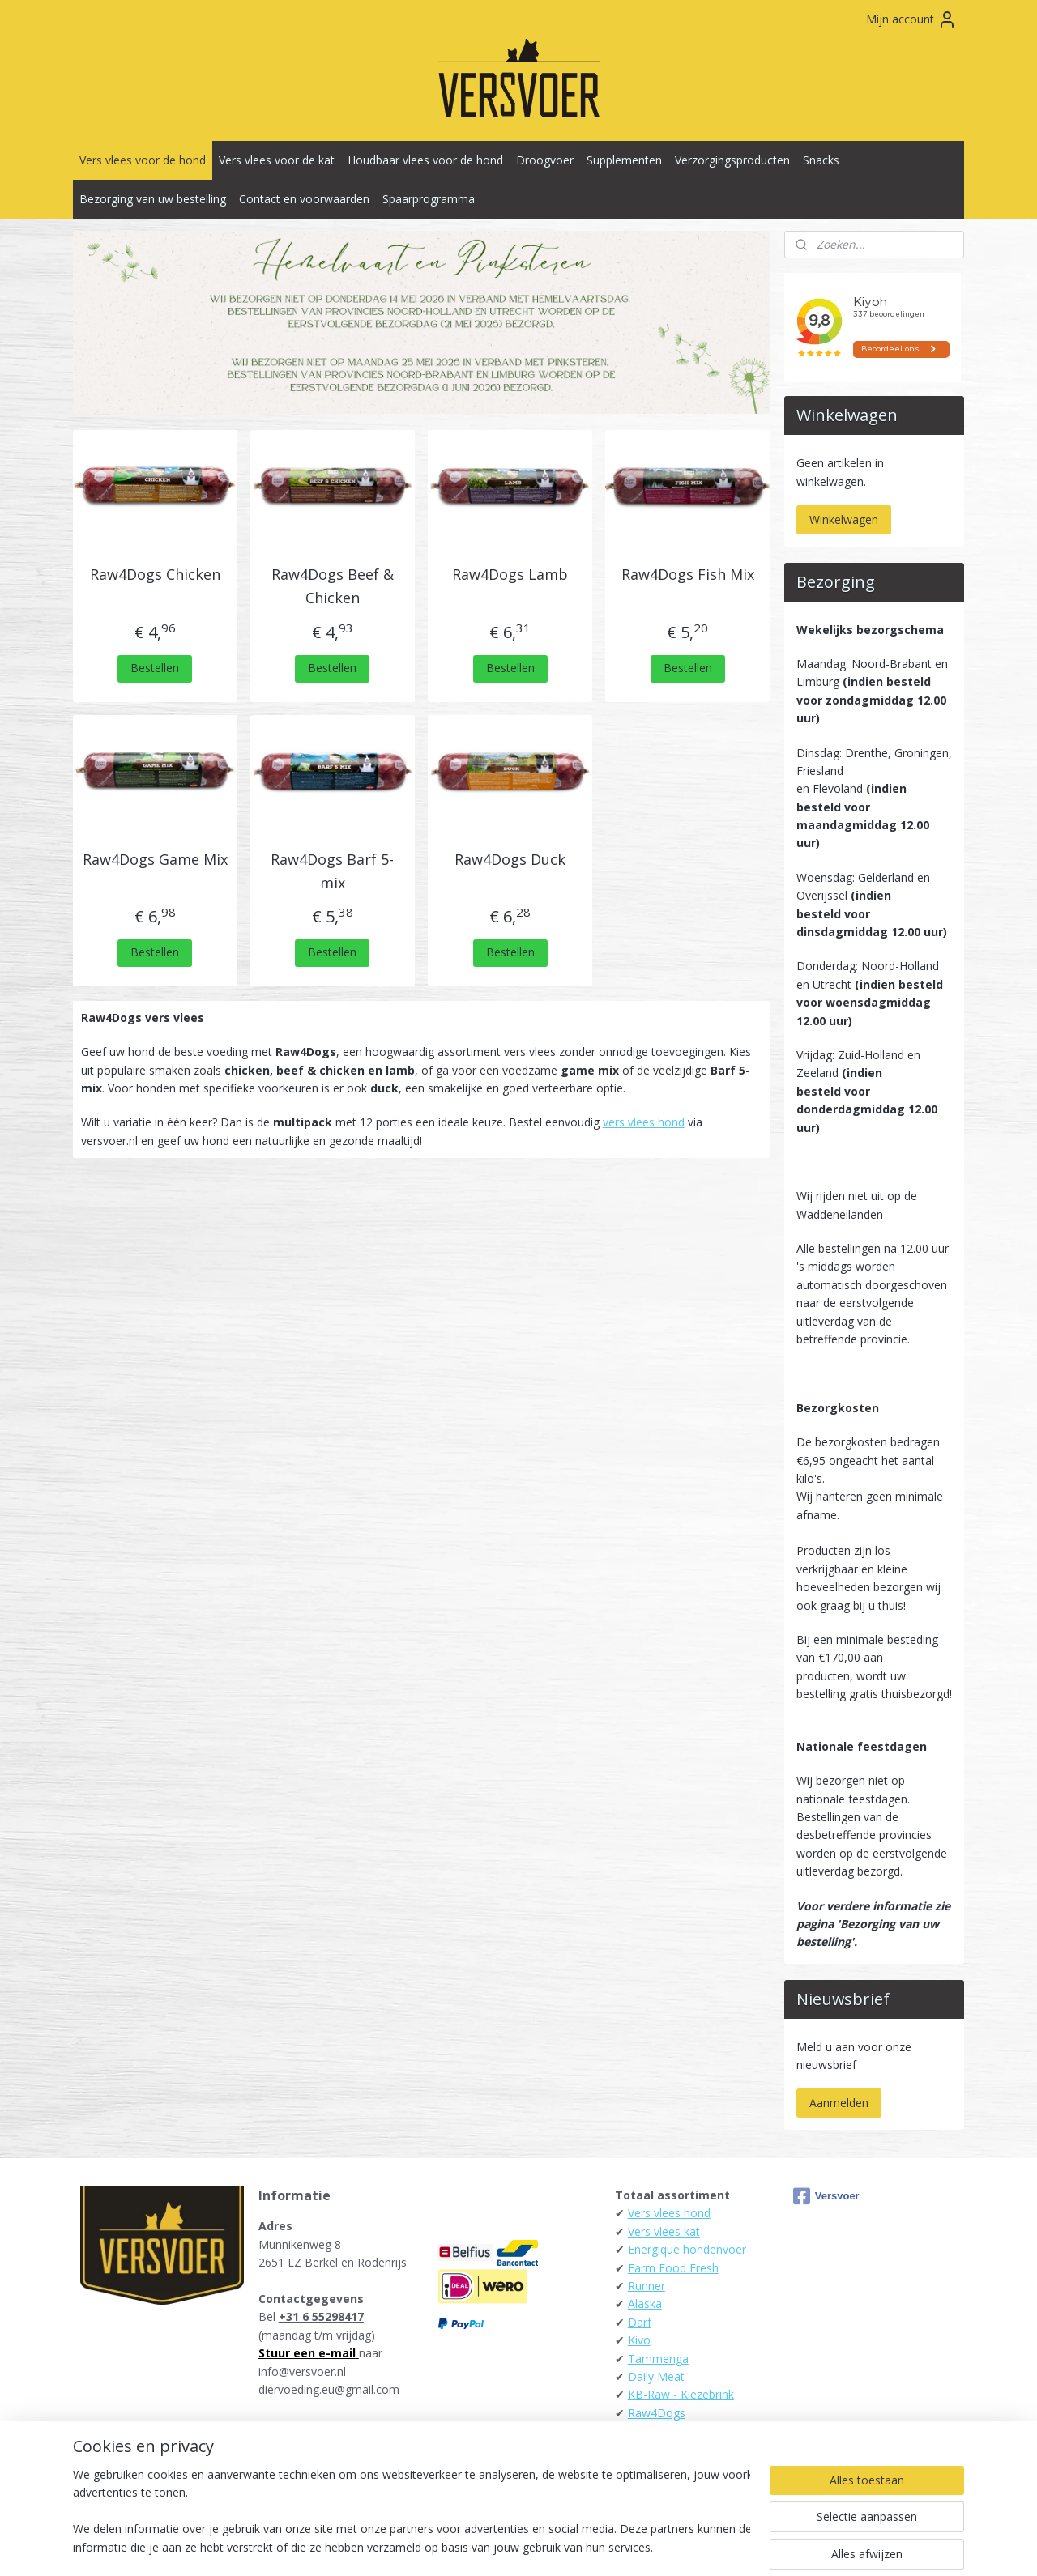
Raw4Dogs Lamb (510, 574)
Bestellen (155, 667)
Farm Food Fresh (673, 2268)
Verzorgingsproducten (732, 160)
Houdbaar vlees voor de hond (425, 160)
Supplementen (624, 160)
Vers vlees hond (669, 2212)
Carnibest (652, 2430)
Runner (646, 2285)
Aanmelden (838, 2102)
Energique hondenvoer (687, 2249)
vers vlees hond (644, 1122)
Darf (639, 2322)
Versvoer (826, 2196)
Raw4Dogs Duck (509, 859)
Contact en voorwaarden (304, 199)
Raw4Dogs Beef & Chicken (332, 585)
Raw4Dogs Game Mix (155, 859)
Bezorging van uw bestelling (152, 199)
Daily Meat (656, 2376)
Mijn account (911, 19)
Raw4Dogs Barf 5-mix (333, 870)
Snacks (821, 160)
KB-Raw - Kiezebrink (681, 2394)
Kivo (639, 2340)
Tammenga (658, 2358)
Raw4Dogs (656, 2413)
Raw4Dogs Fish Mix (687, 574)
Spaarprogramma (428, 199)
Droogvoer (545, 160)
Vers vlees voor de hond (142, 160)
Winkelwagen (843, 519)
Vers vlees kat (664, 2231)
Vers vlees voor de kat (277, 160)
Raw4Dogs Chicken (155, 574)
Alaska (645, 2303)
